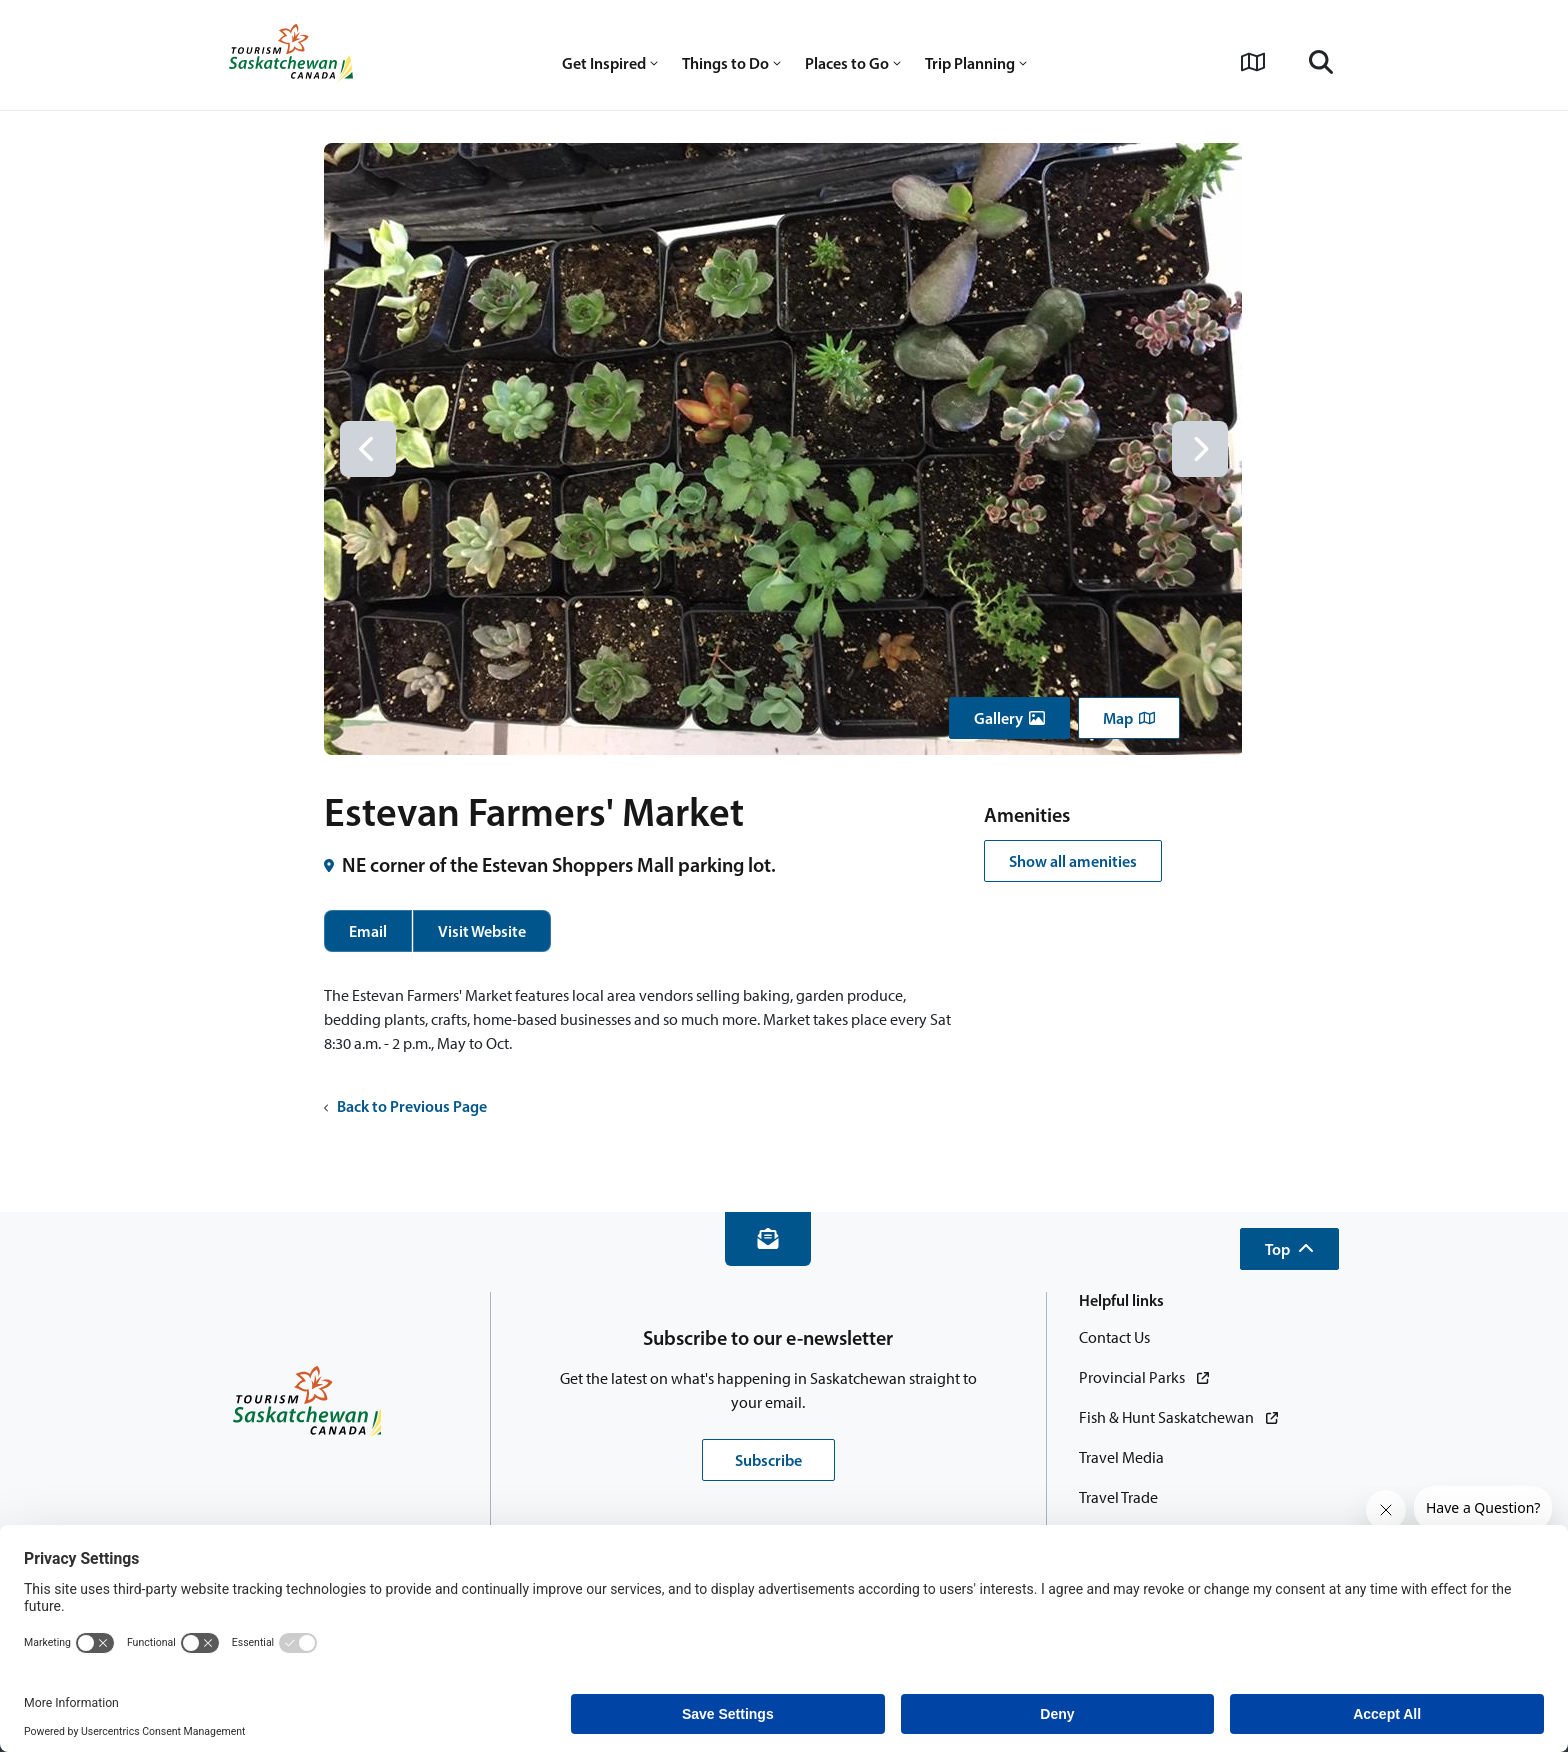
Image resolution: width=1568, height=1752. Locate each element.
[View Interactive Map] (1253, 62)
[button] (1009, 718)
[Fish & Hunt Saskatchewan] (1178, 1418)
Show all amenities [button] (1073, 861)
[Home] (291, 55)
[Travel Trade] (1118, 1498)
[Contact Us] (1114, 1338)
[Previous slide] (368, 449)
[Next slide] (1200, 449)
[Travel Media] (1121, 1458)
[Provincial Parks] (1144, 1378)
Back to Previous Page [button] (405, 1106)
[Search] (1321, 62)
